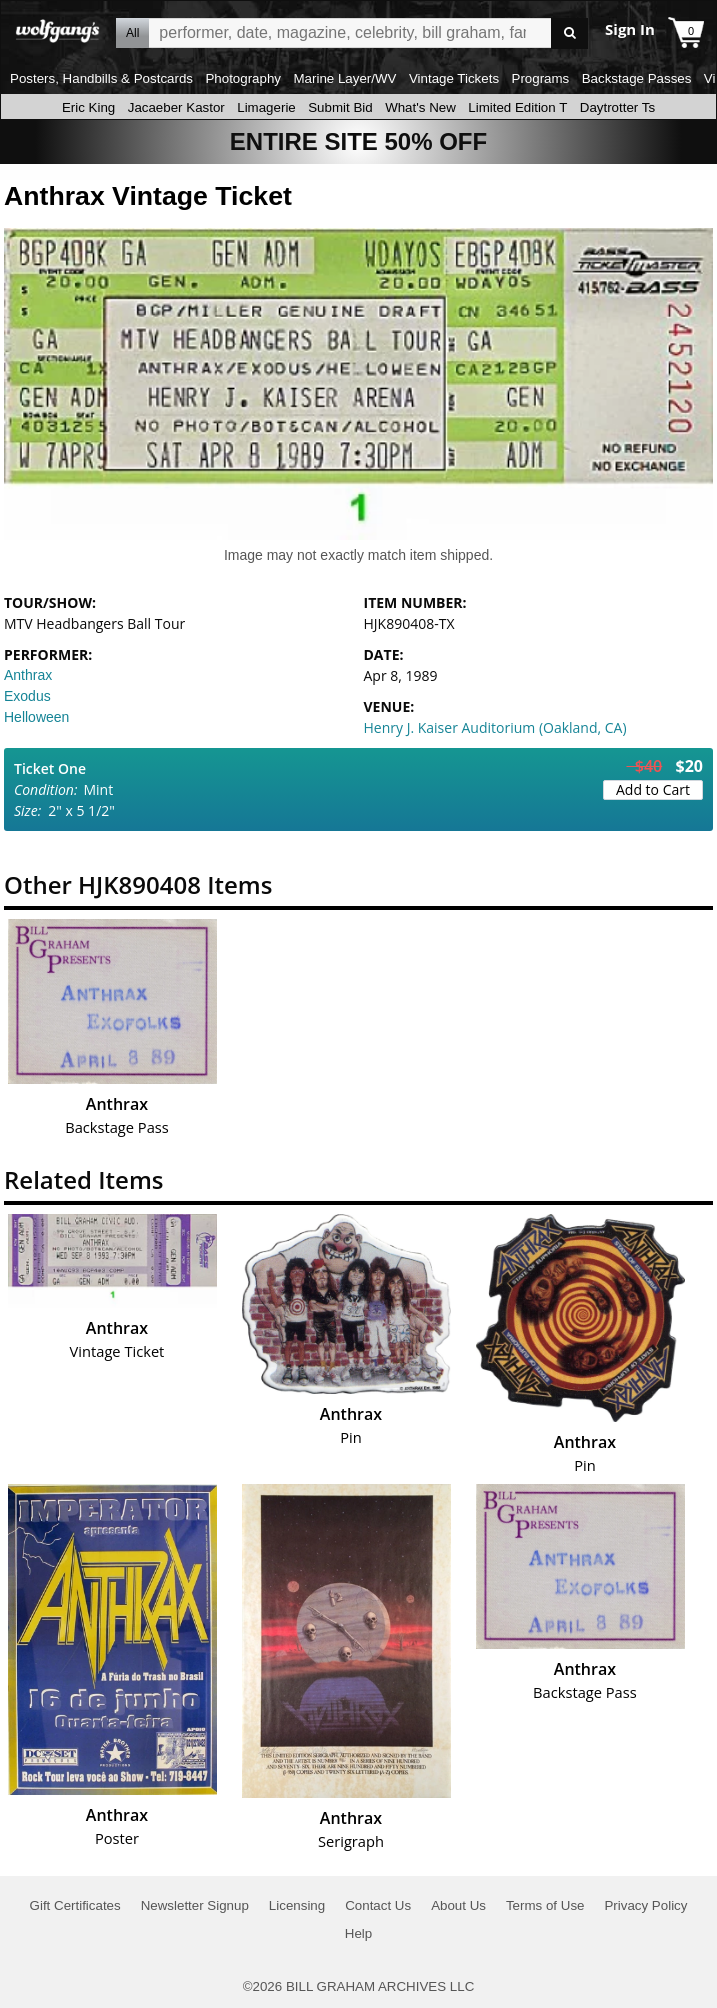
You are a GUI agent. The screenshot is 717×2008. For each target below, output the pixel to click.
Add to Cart (653, 789)
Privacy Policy (645, 1905)
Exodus (27, 696)
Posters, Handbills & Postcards (101, 78)
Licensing (297, 1905)
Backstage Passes (637, 78)
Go (569, 33)
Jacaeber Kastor (176, 107)
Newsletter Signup (195, 1905)
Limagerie (266, 107)
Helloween (36, 717)
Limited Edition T (517, 107)
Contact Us (378, 1905)
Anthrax (28, 675)
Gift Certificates (75, 1905)
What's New (420, 107)
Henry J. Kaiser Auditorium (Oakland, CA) (495, 727)
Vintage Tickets (454, 78)
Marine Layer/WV (344, 78)
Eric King (88, 107)
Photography (243, 78)
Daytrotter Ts (617, 107)
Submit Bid (340, 107)
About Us (458, 1905)
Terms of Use (545, 1905)
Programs (541, 78)
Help (358, 1933)
